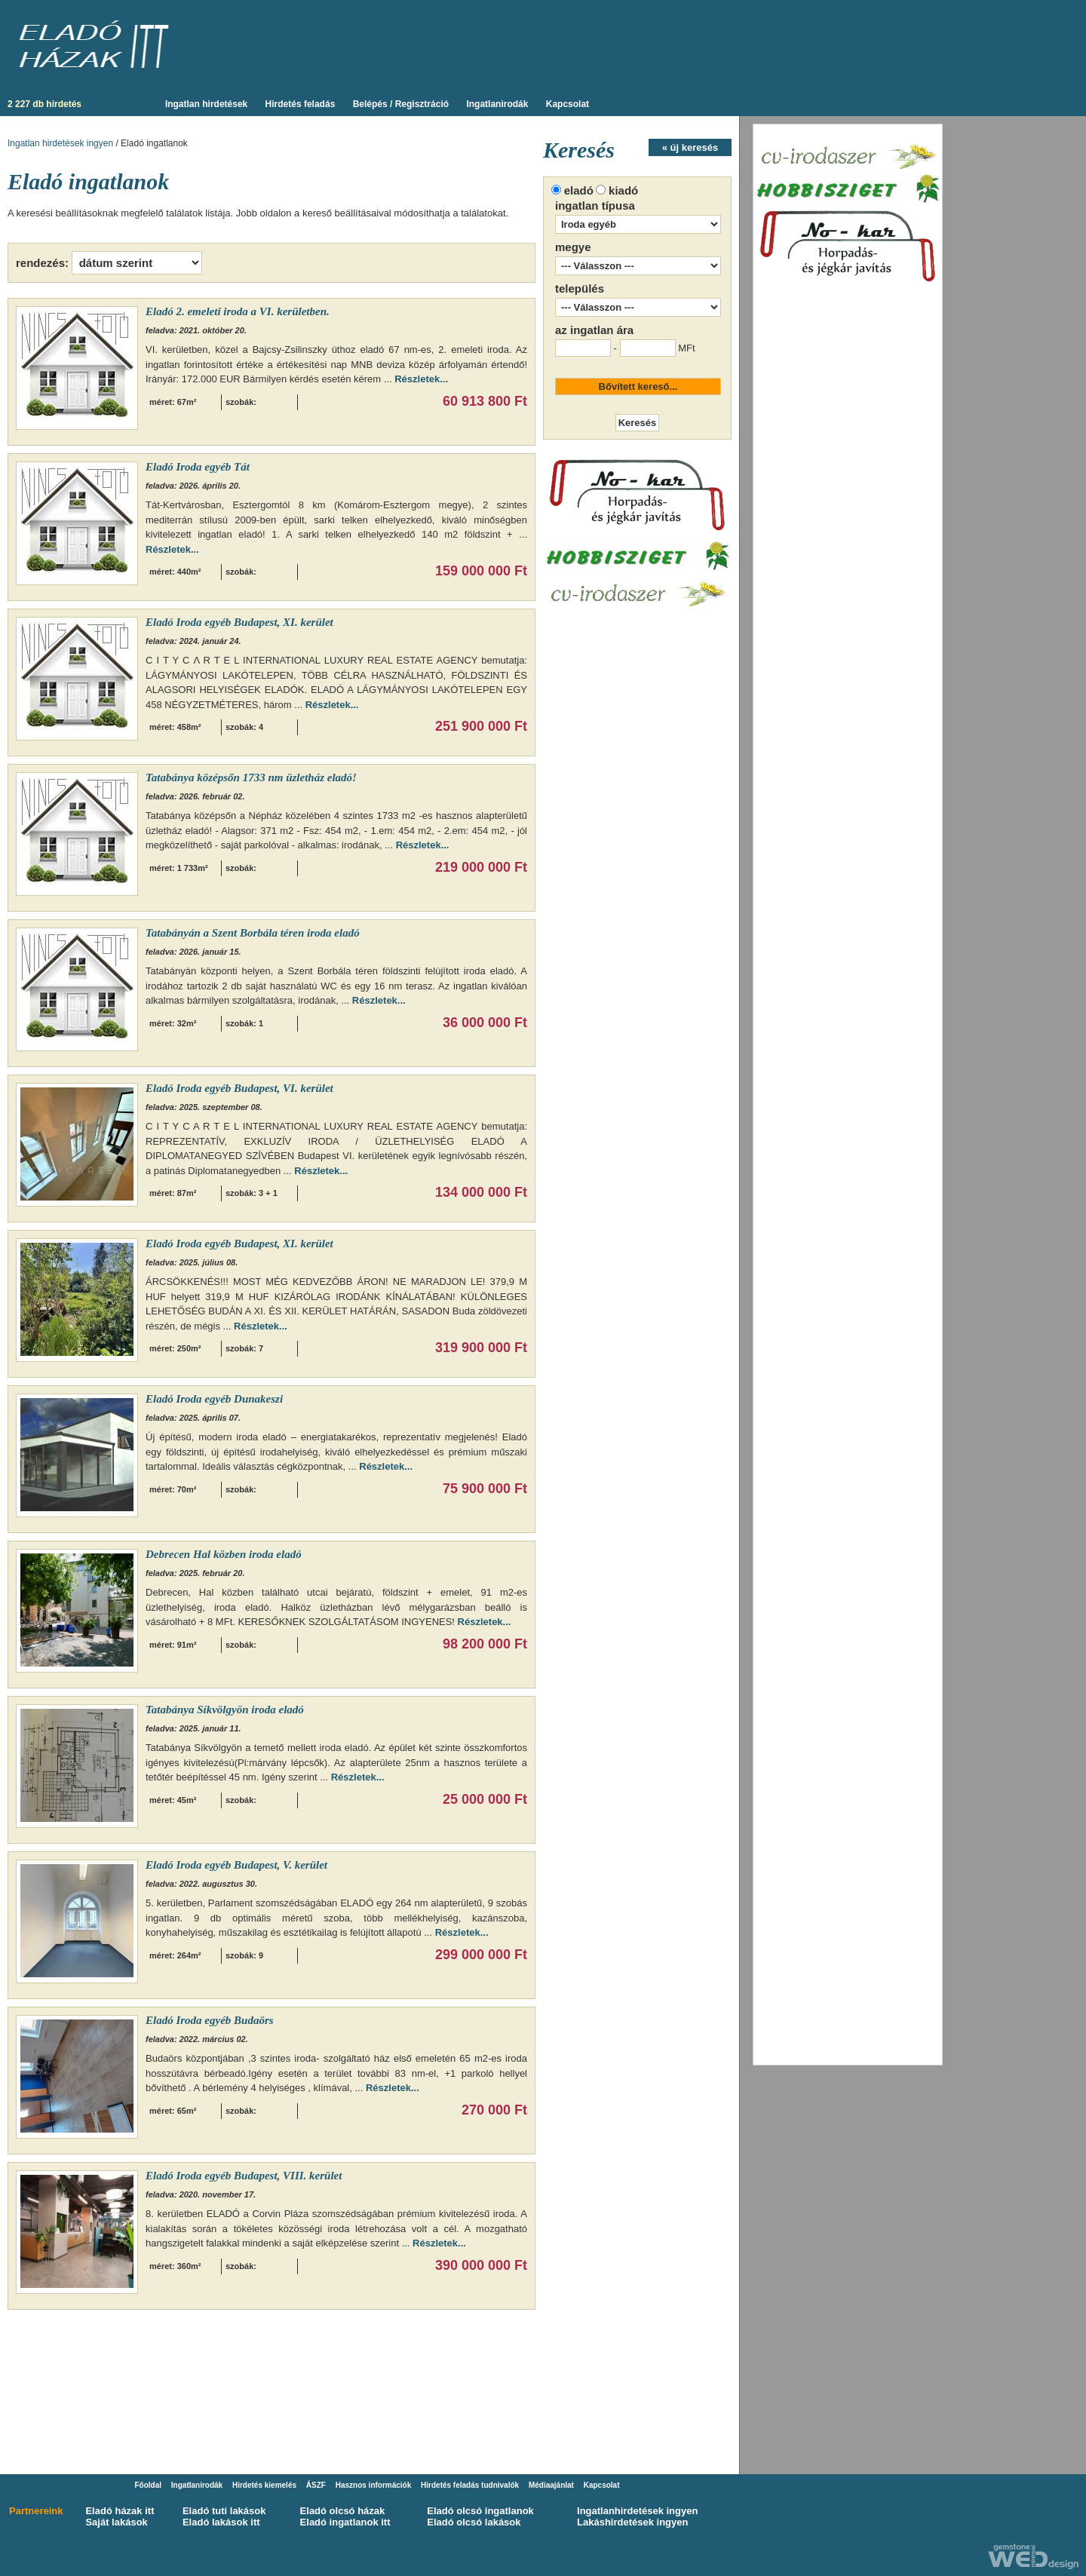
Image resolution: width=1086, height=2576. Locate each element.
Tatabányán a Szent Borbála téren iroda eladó (253, 933)
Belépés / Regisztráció (401, 104)
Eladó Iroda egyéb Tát (198, 467)
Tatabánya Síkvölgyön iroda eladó (225, 1710)
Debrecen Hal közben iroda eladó (224, 1554)
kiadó (623, 190)
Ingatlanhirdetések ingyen (637, 2510)
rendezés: (42, 262)
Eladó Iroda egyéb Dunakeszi (214, 1399)
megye (573, 247)
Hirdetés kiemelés (264, 2485)
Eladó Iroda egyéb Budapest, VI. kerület (239, 1088)
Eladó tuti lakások (224, 2510)
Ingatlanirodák (497, 104)
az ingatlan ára (594, 330)
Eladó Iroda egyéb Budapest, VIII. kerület (244, 2176)
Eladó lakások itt (221, 2522)
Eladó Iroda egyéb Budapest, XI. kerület (239, 622)
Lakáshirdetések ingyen (632, 2522)
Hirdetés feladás (300, 104)
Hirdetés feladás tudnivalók (470, 2485)
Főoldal (147, 2485)
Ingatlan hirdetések (206, 104)
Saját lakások (116, 2522)
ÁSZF (316, 2485)
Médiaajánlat (551, 2485)
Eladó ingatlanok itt (345, 2522)
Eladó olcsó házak (342, 2510)
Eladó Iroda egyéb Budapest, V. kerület (236, 1865)
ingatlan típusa (595, 205)
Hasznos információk (374, 2485)
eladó (579, 190)
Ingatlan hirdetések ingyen (60, 143)
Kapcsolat (567, 104)
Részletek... (421, 379)
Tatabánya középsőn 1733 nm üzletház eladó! (251, 777)
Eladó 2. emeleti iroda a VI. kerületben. (238, 311)
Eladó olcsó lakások (473, 2522)
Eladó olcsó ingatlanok (480, 2510)
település (579, 288)
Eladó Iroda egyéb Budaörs (210, 2020)
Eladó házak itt (119, 2510)
